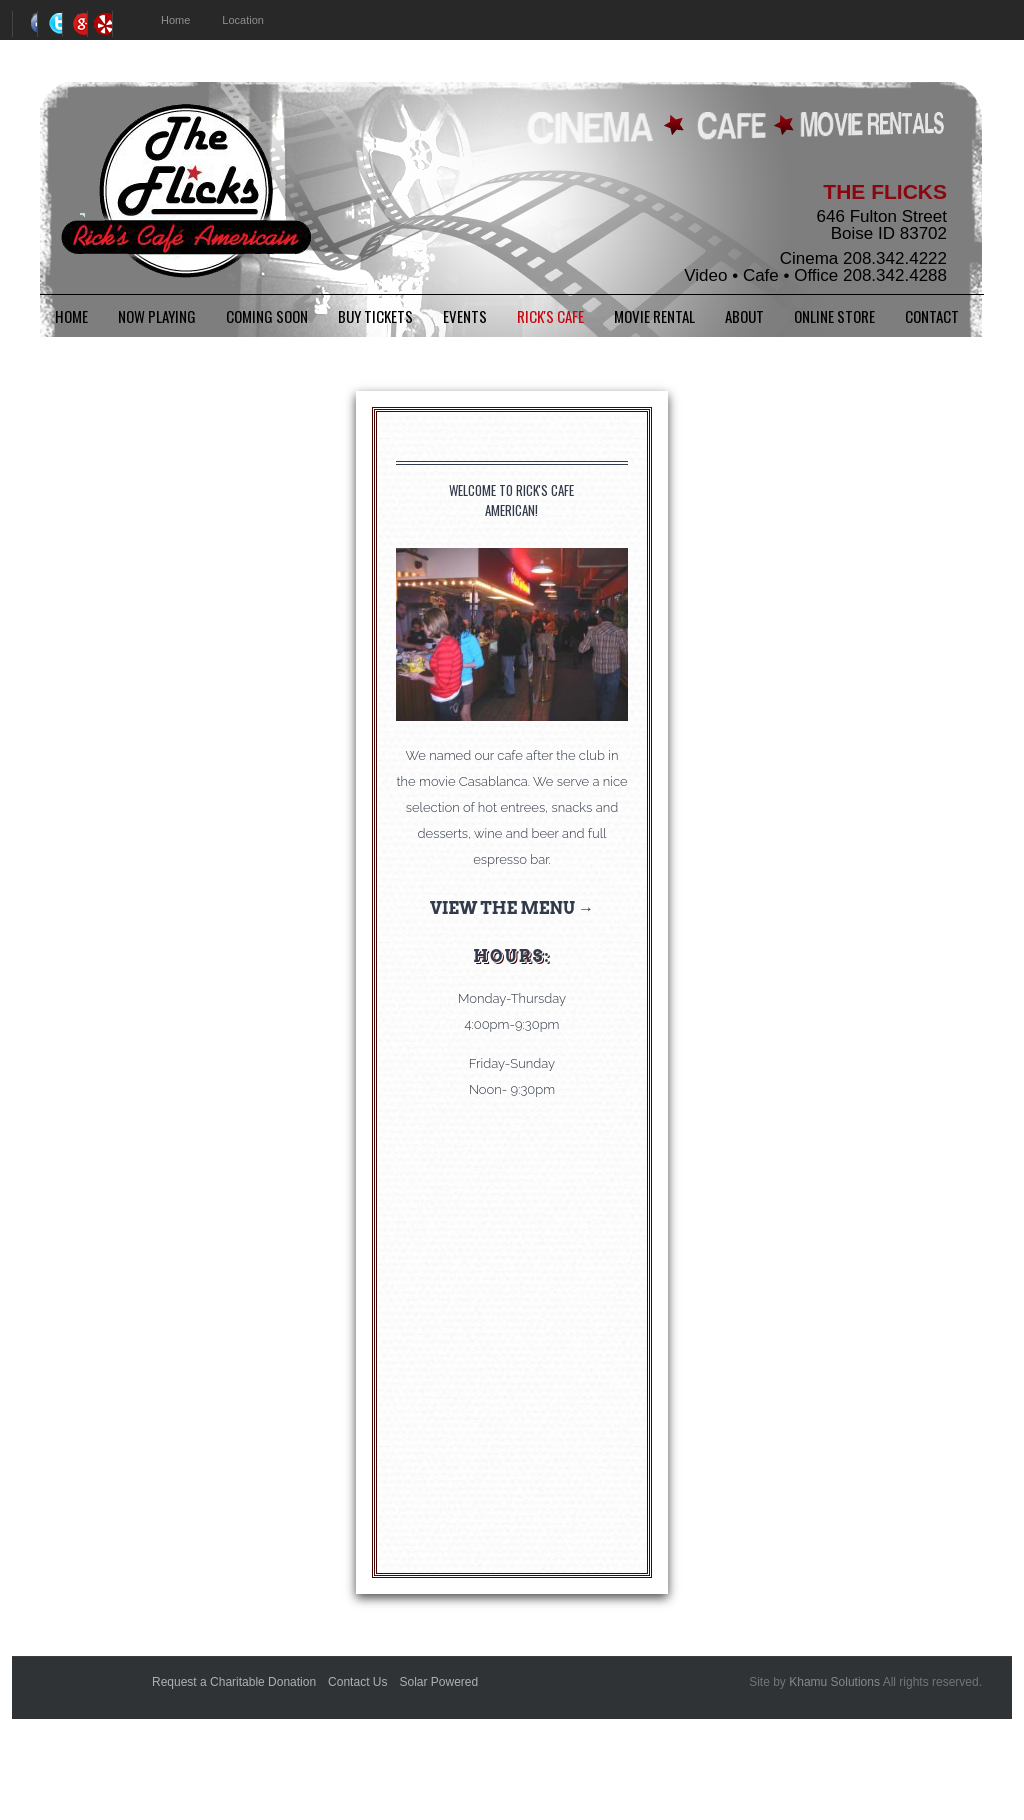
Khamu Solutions (834, 1682)
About (744, 316)
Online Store (834, 316)
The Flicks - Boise (185, 193)
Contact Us (357, 1682)
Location (243, 20)
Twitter (49, 24)
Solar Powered (438, 1682)
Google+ (74, 24)
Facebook (24, 24)
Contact (932, 316)
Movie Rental (654, 316)
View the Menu (502, 908)
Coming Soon (267, 316)
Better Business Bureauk (87, 1694)
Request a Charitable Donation (234, 1682)
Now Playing (157, 316)
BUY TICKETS (375, 316)
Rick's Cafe (550, 316)
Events (465, 316)
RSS (100, 24)
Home (71, 316)
